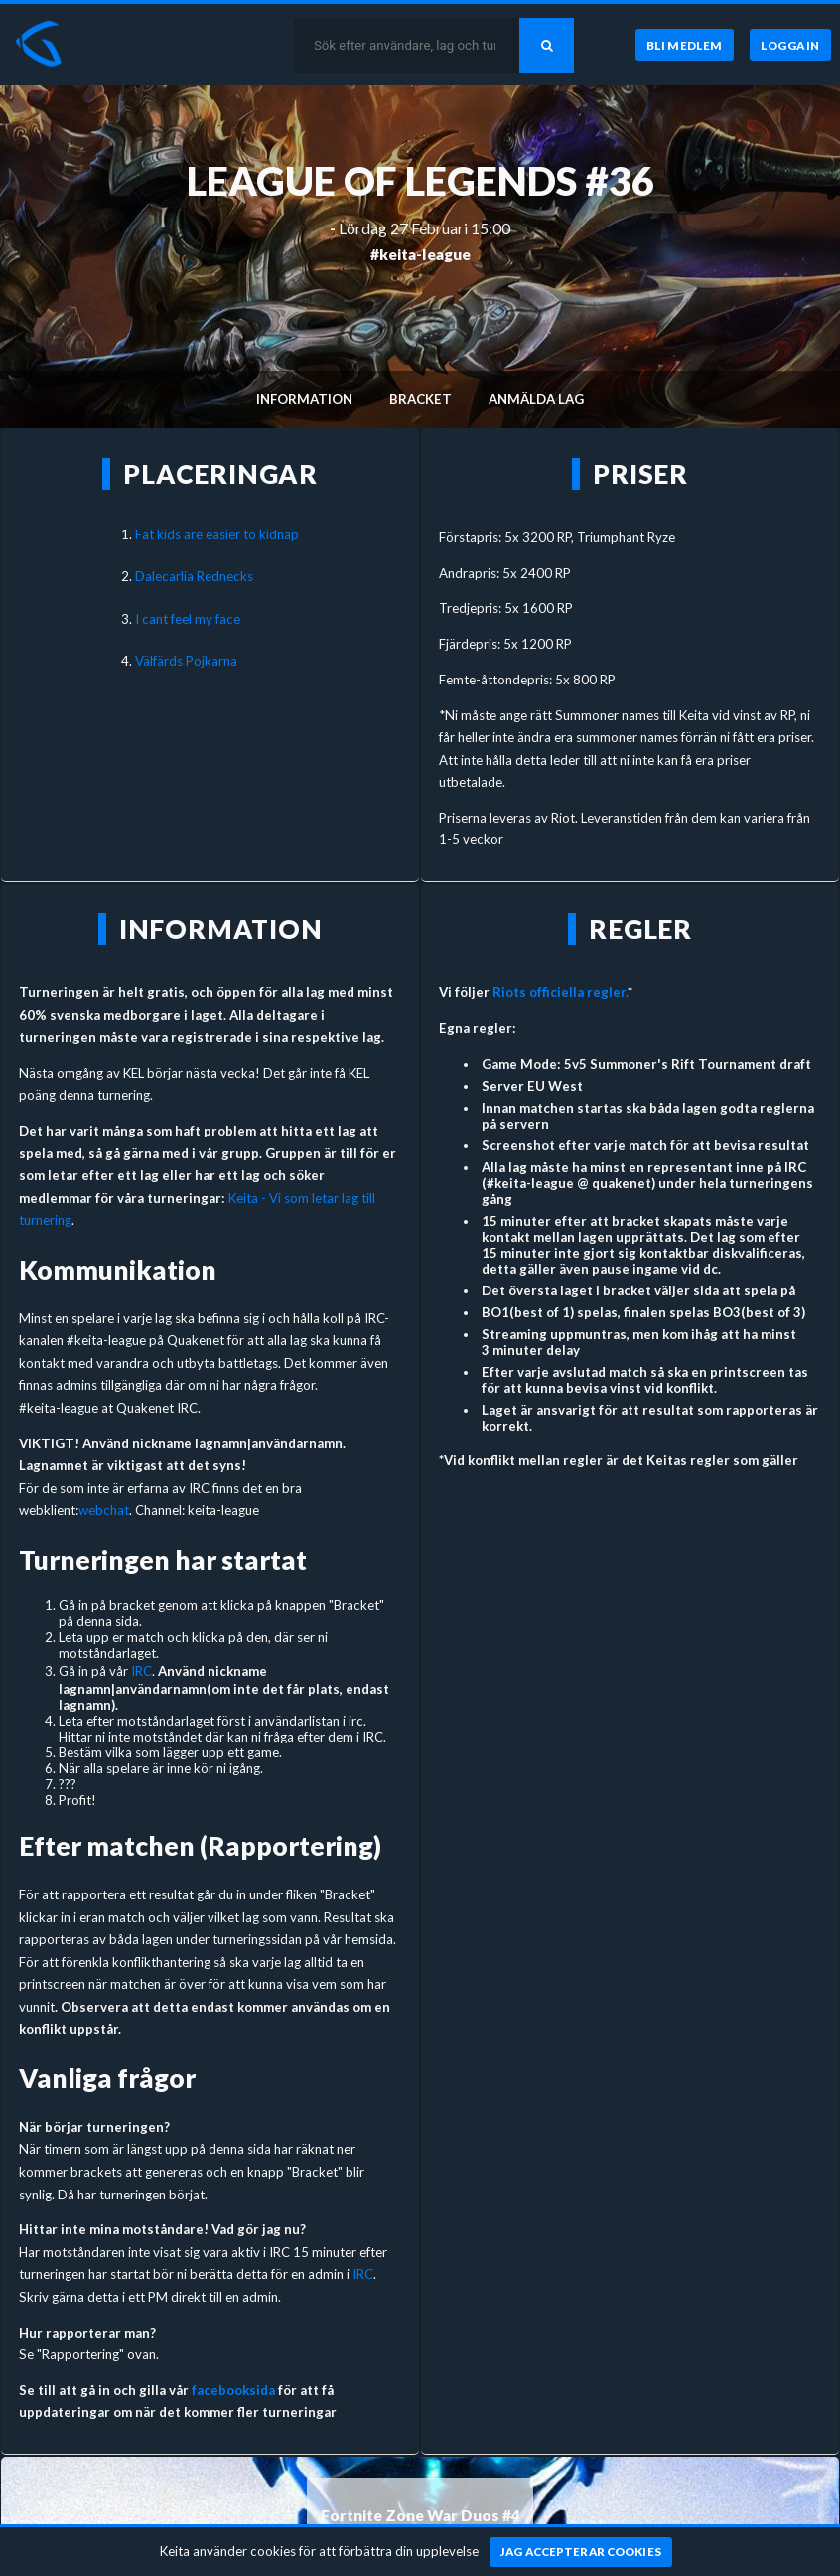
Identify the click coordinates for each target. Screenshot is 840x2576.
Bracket (420, 399)
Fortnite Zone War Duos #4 (420, 2515)
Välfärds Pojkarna (186, 661)
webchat (103, 1510)
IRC (141, 1671)
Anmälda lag (536, 399)
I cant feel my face (187, 619)
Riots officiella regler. (560, 992)
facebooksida (233, 2390)
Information (304, 399)
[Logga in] (790, 45)
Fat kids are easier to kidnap (217, 534)
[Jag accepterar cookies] (581, 2552)
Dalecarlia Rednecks (194, 576)
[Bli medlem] (684, 45)
